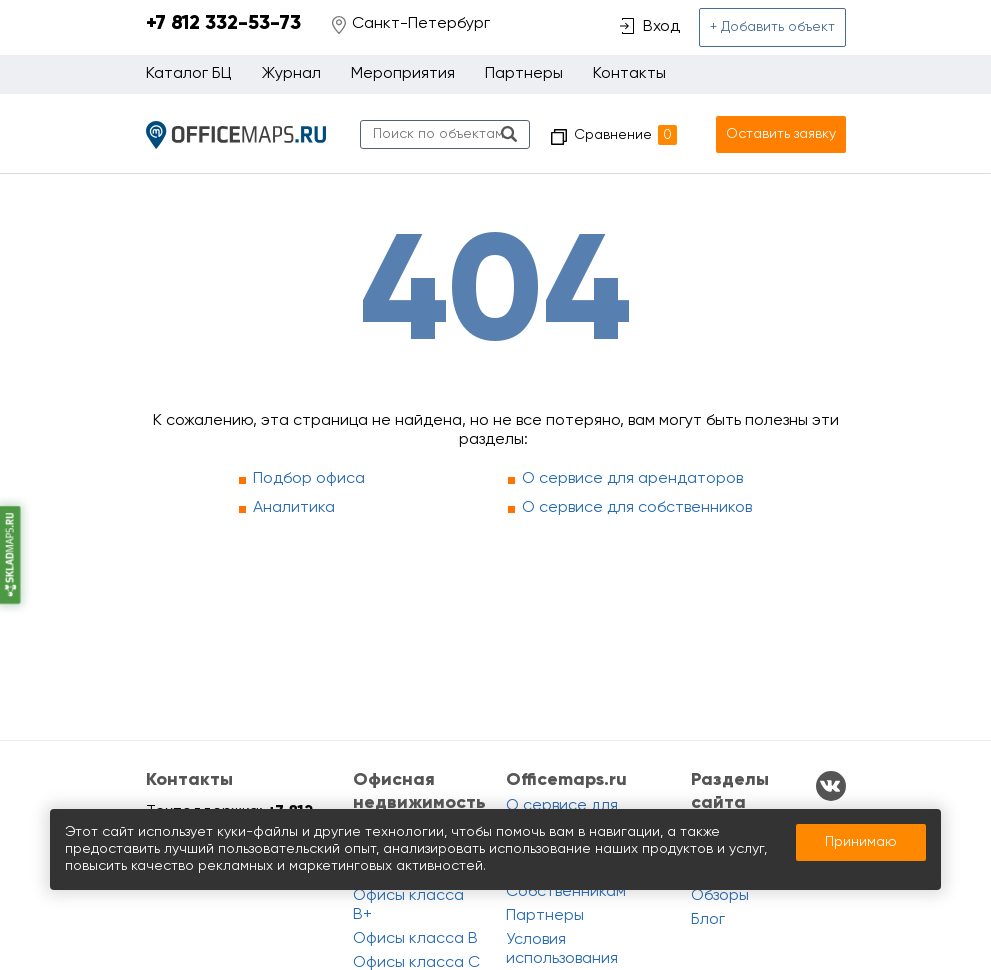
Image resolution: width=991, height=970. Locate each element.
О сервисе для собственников (637, 508)
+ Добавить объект (772, 27)
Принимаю (861, 842)
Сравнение (625, 135)
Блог (708, 920)
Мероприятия (403, 74)
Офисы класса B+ (408, 905)
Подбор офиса (309, 479)
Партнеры (524, 74)
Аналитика (294, 508)
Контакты (629, 74)
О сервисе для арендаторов (632, 479)
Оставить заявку (781, 134)
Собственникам (566, 892)
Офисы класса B (415, 939)
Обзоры (720, 896)
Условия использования (562, 949)
